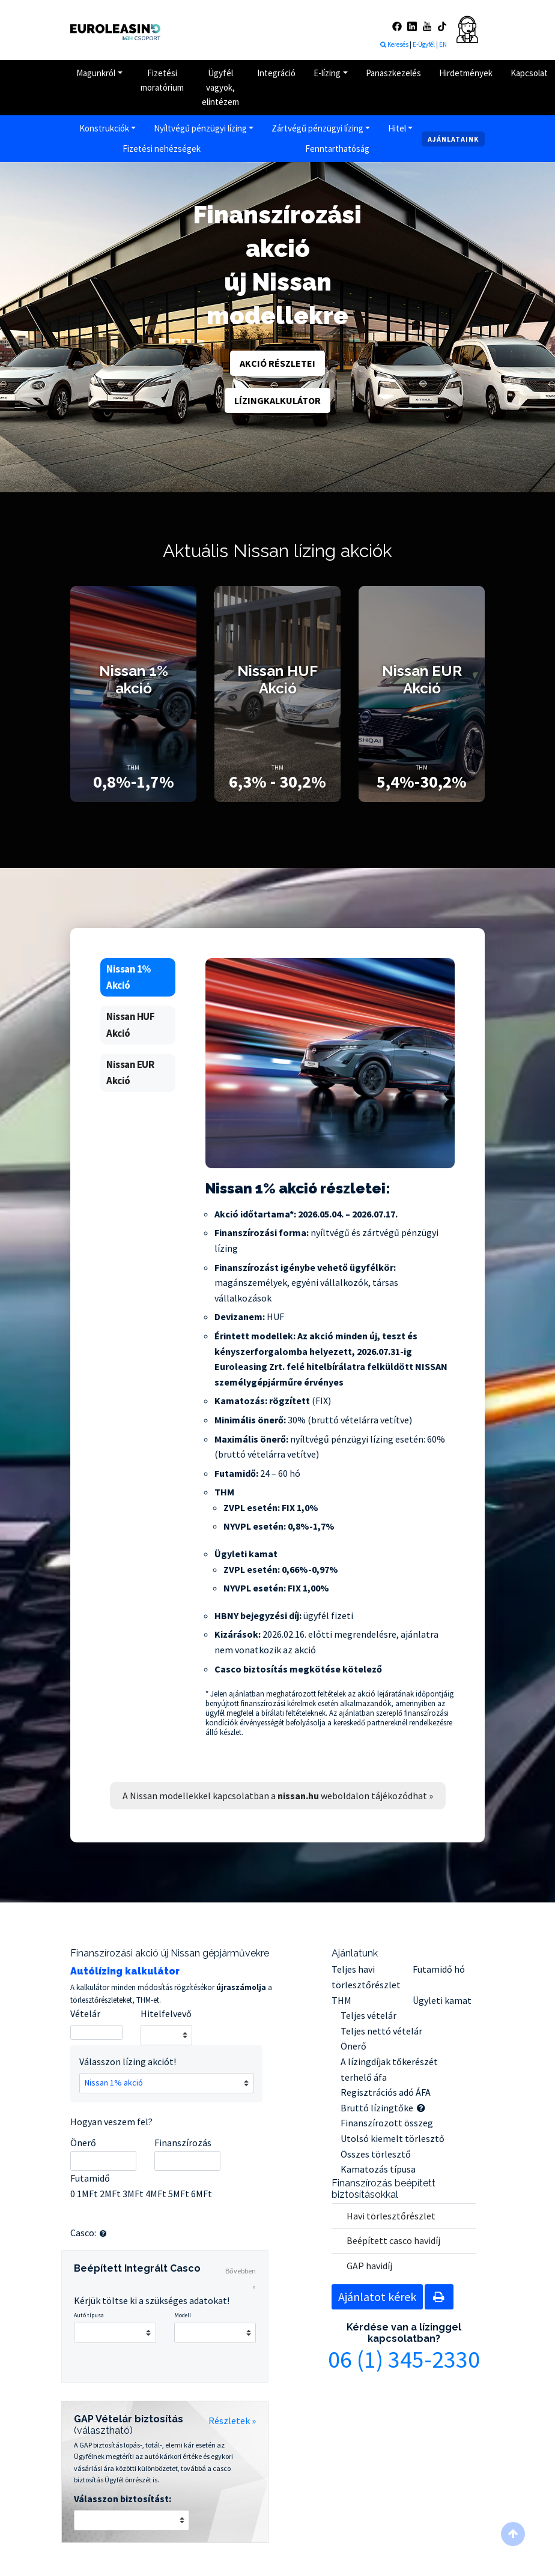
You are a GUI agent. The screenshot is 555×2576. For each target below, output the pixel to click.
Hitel (397, 128)
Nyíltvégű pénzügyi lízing (200, 128)
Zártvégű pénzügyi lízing (317, 128)
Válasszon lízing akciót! (127, 2062)
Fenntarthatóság (337, 148)
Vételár (85, 2013)
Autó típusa (89, 2315)
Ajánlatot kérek (377, 2296)
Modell (182, 2315)
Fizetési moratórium (162, 80)
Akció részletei (277, 363)
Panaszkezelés (393, 73)
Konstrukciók (104, 128)
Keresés (394, 44)
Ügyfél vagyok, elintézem (220, 87)
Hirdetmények (466, 73)
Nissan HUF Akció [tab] (130, 1024)
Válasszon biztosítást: (122, 2499)
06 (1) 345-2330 (404, 2359)
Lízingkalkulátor (277, 400)
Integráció (276, 73)
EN (443, 44)
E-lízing (327, 73)
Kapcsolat (529, 73)
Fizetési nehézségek (162, 148)
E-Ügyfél (424, 44)
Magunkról (95, 73)
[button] (103, 2233)
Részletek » (232, 2421)
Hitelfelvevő (166, 2013)
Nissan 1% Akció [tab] (128, 977)
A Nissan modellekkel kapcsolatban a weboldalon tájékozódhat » (278, 1796)
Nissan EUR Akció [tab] (130, 1072)
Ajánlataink (453, 138)
